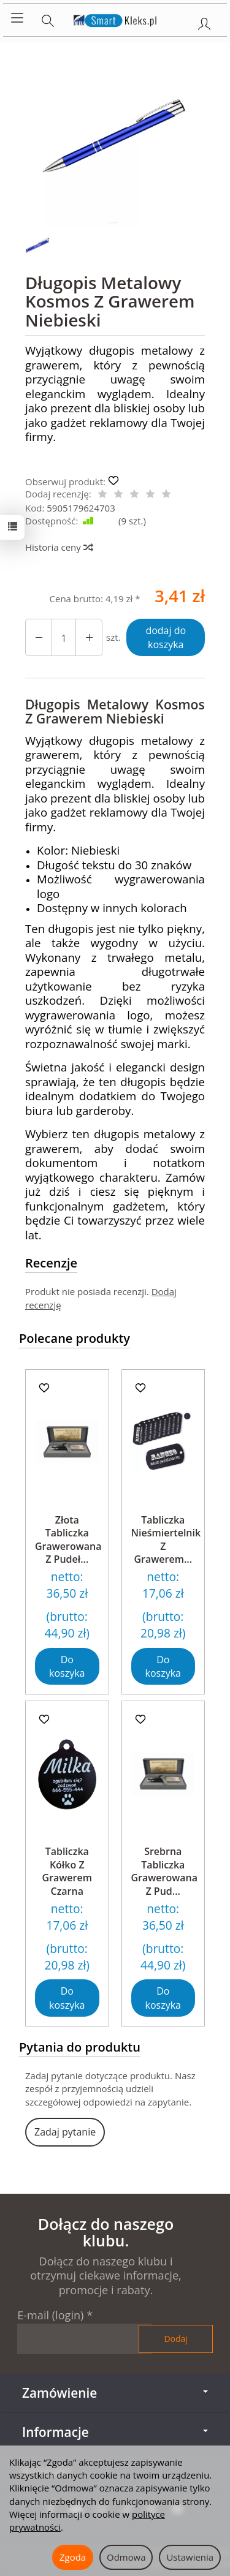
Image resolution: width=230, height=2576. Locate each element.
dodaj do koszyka (165, 637)
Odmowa (126, 2557)
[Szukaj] (47, 18)
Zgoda (72, 2557)
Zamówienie (115, 2392)
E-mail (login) (50, 2315)
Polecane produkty (74, 1338)
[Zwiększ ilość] (38, 637)
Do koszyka (67, 1666)
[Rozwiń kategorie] (17, 18)
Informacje (115, 2432)
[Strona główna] (115, 18)
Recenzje (51, 1263)
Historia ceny (58, 547)
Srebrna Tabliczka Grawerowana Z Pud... (164, 1871)
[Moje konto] (204, 21)
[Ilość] (64, 637)
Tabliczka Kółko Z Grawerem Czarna (67, 1871)
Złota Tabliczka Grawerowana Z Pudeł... (68, 1539)
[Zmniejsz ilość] (88, 637)
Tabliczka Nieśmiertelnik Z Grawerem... (166, 1539)
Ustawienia (189, 2557)
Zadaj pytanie (65, 2132)
